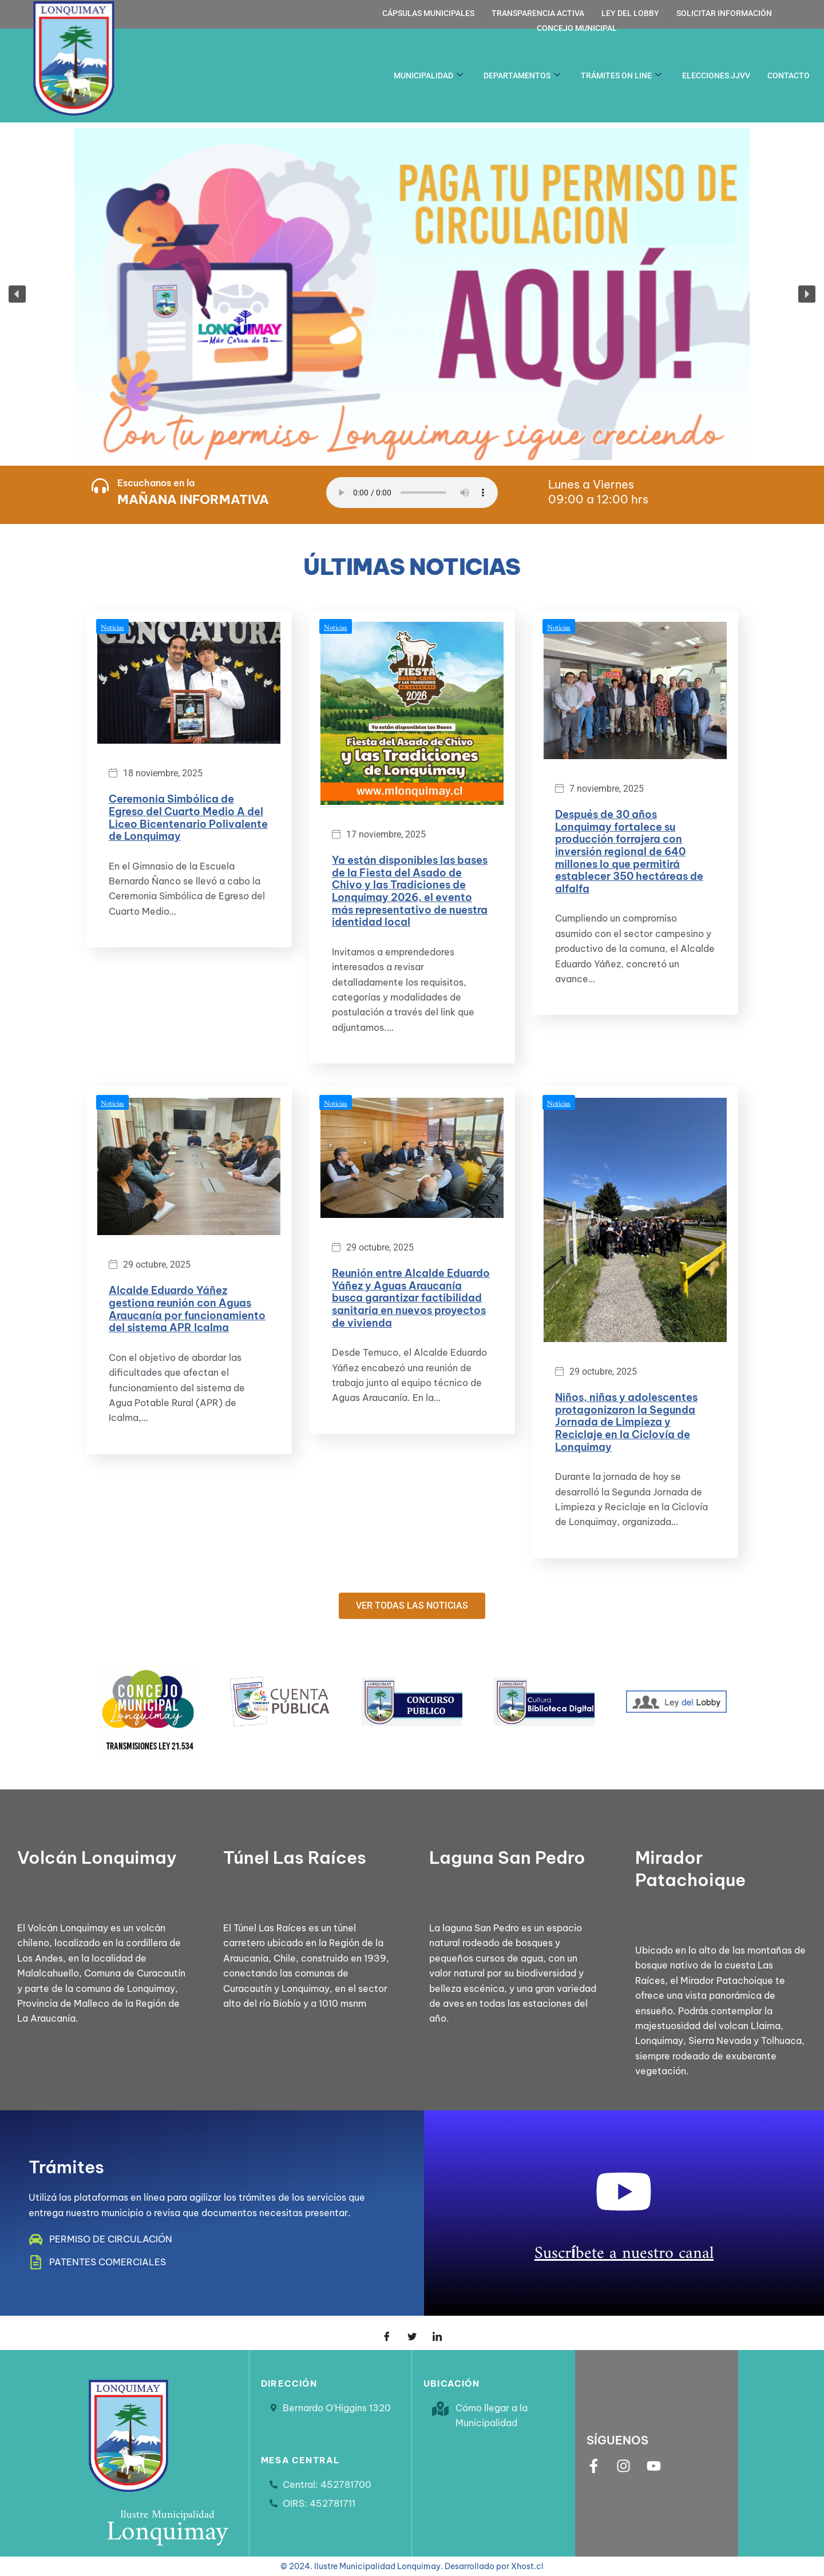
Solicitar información (724, 13)
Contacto (788, 75)
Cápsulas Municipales (428, 13)
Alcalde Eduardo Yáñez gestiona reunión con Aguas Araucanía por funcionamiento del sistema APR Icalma (187, 1309)
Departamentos (522, 75)
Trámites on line (621, 75)
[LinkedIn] (437, 2332)
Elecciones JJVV (716, 75)
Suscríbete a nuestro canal (624, 2248)
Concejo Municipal (577, 28)
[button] (412, 294)
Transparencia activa (538, 13)
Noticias (112, 625)
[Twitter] (412, 2332)
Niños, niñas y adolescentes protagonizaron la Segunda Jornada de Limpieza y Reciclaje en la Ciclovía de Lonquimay (626, 1422)
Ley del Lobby (630, 13)
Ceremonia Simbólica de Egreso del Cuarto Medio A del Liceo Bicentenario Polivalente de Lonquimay (188, 817)
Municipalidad (428, 75)
